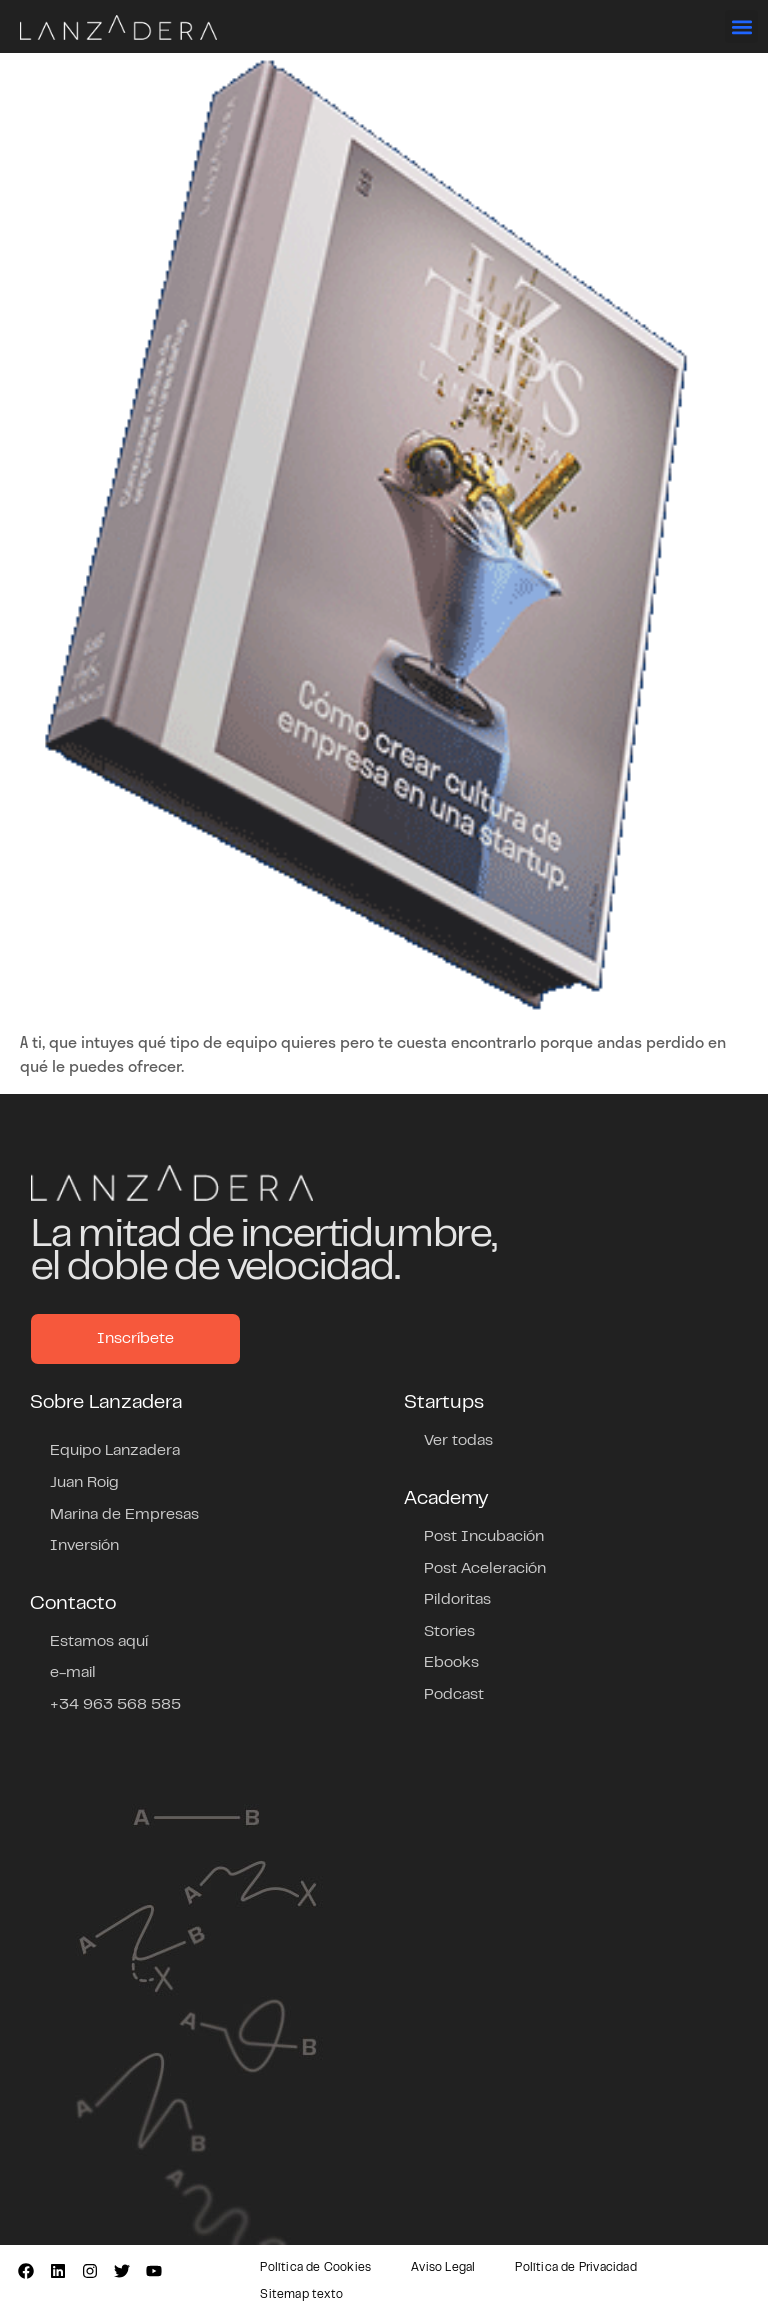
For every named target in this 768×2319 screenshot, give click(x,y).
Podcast (454, 1695)
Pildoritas (457, 1600)
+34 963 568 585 (115, 1705)
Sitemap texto (301, 2295)
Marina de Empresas (124, 1515)
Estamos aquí (99, 1642)
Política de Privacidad (575, 2268)
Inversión (84, 1546)
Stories (449, 1632)
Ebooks (451, 1663)
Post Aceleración (485, 1569)
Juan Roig (84, 1483)
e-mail (73, 1673)
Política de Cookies (315, 2268)
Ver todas (458, 1441)
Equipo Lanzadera (115, 1451)
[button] (741, 26)
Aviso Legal (443, 2268)
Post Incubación (484, 1537)
